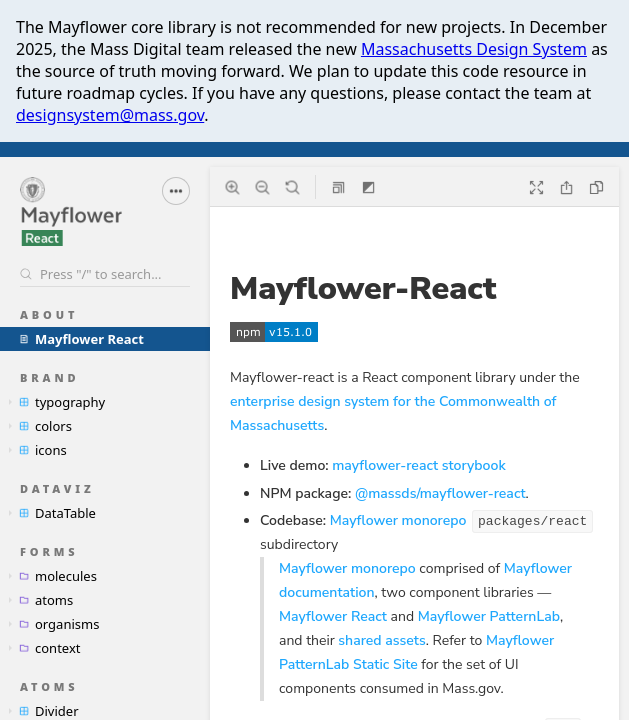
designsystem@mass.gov (110, 115)
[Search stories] (105, 274)
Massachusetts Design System (474, 49)
